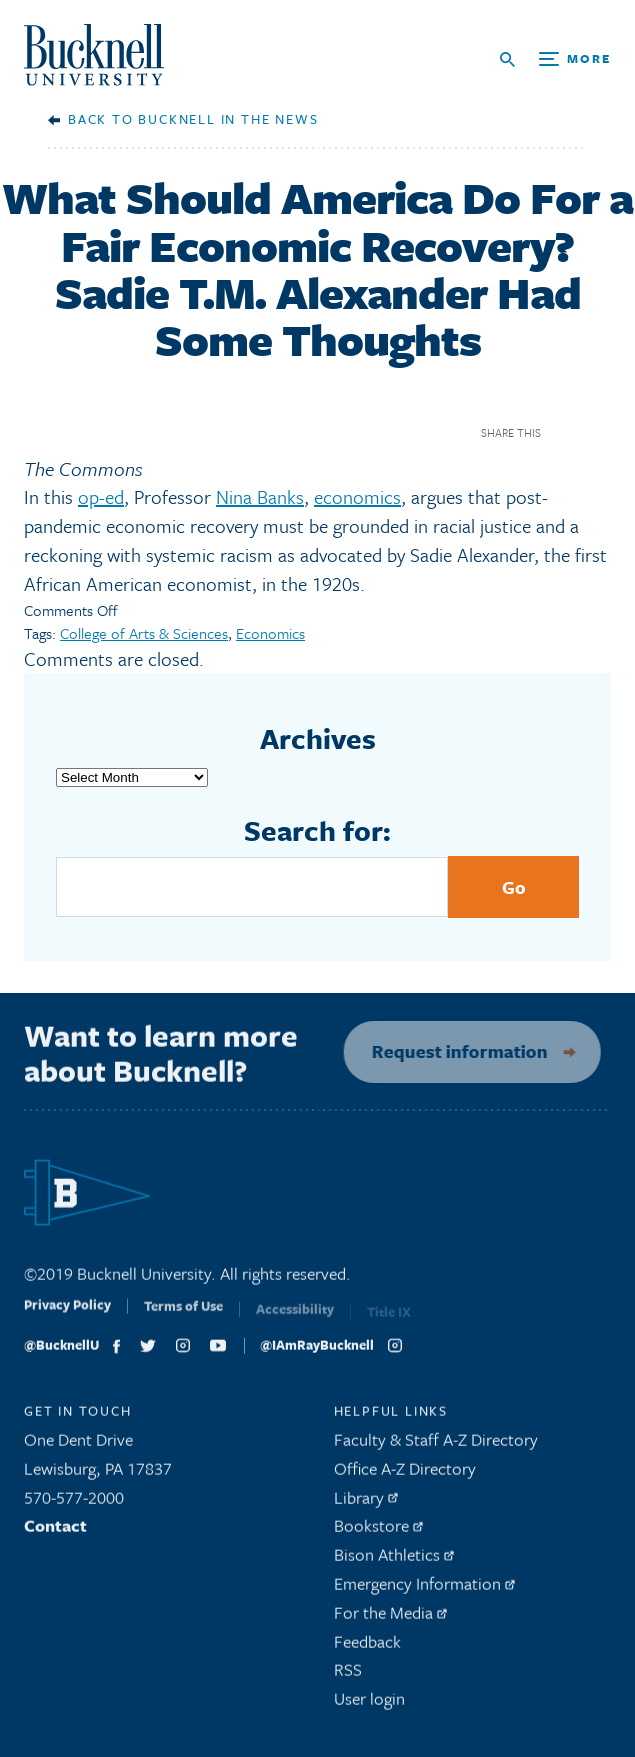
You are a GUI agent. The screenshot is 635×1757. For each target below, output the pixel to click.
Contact (55, 1531)
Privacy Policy (67, 1316)
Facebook (563, 432)
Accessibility (295, 1319)
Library (366, 1502)
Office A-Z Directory (405, 1473)
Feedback (367, 1646)
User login (369, 1704)
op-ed (101, 496)
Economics (270, 633)
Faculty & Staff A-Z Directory (436, 1445)
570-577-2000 (74, 1502)
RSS (348, 1675)
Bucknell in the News (228, 119)
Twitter (598, 432)
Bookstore (378, 1531)
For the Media (390, 1617)
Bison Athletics (394, 1560)
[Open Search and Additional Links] (555, 59)
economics (357, 496)
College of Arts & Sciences (144, 633)
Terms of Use (183, 1318)
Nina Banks (260, 496)
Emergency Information (424, 1589)
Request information (451, 1051)
